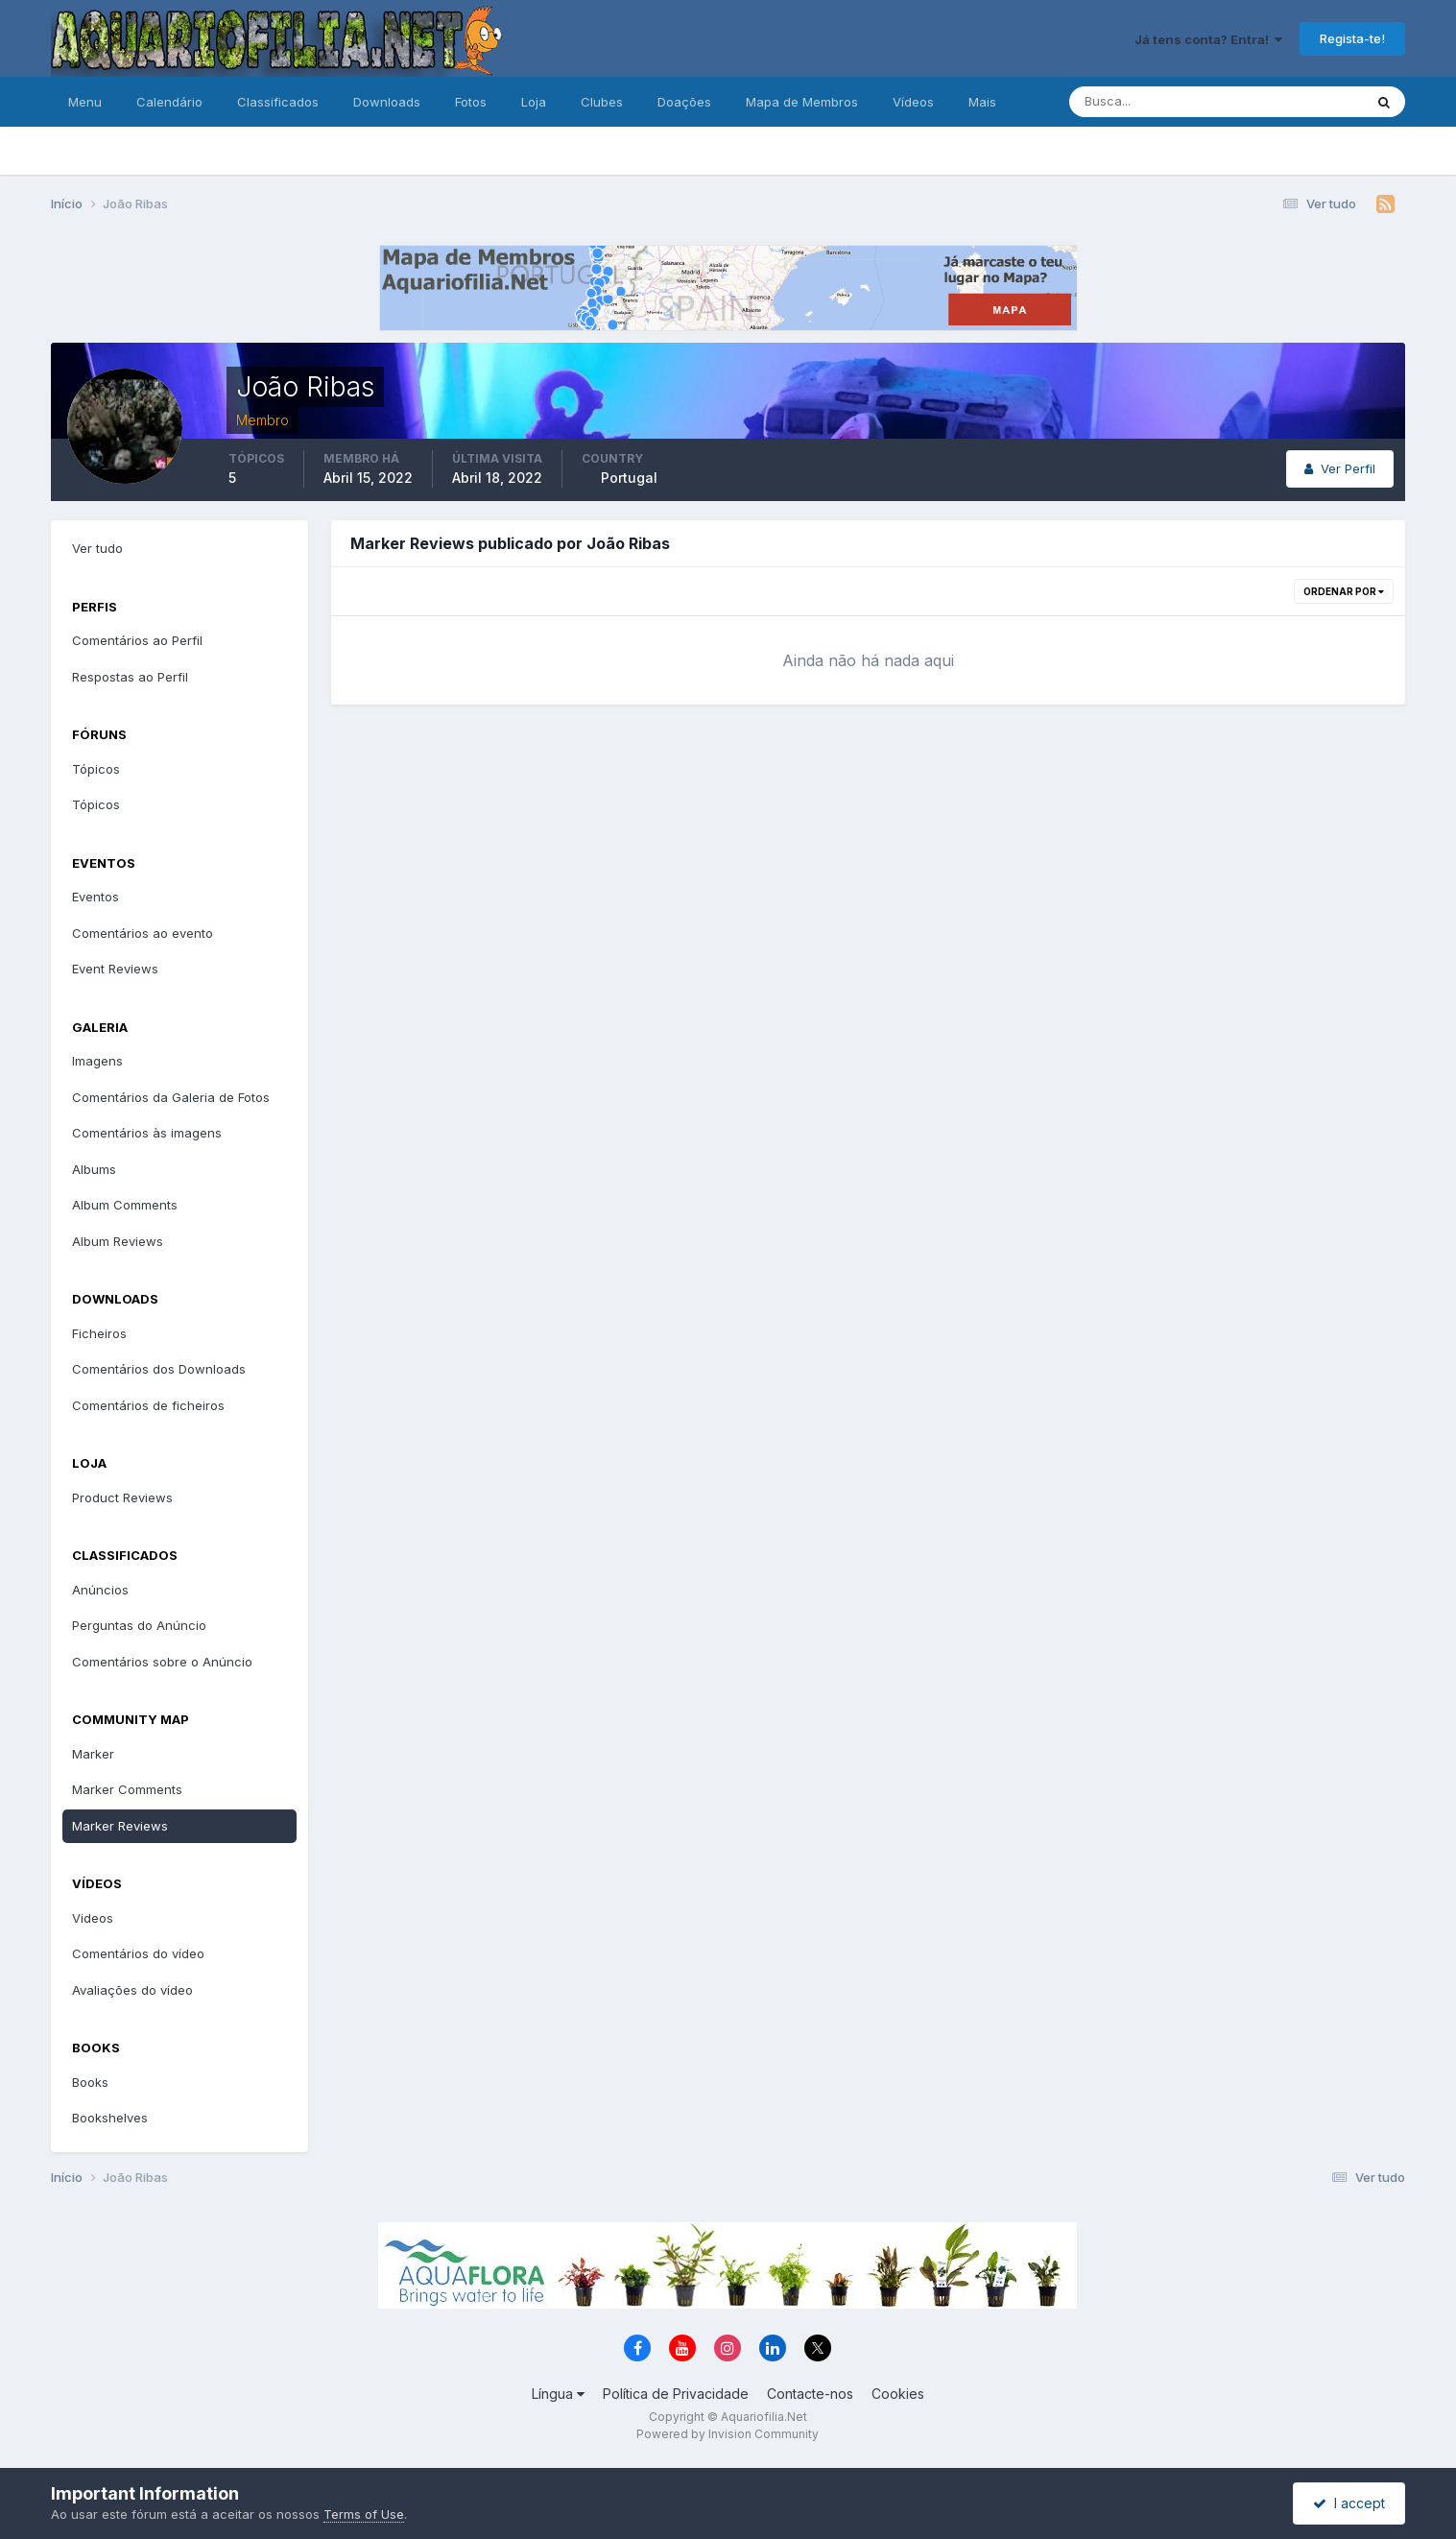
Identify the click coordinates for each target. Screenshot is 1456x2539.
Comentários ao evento (142, 933)
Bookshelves (110, 2117)
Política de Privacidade (676, 2393)
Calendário (169, 101)
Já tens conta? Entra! (1208, 39)
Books (90, 2082)
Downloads (386, 101)
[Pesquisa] (1153, 101)
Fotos (471, 101)
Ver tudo (97, 548)
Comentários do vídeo (138, 1953)
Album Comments (125, 1204)
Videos (92, 1918)
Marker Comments (127, 1789)
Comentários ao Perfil (137, 640)
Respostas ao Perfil (130, 676)
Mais (982, 101)
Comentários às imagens (147, 1132)
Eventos (95, 896)
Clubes (602, 101)
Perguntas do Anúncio (139, 1625)
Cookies (897, 2393)
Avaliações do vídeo (132, 1990)
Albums (94, 1169)
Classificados (278, 101)
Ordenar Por (1343, 591)
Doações (684, 101)
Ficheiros (99, 1333)
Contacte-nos (810, 2393)
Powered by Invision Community (727, 2434)
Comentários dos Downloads (159, 1369)
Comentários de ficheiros (148, 1405)
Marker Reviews (120, 1825)
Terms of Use (363, 2514)
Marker (93, 1753)
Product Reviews (122, 1497)
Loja (533, 101)
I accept (1349, 2503)
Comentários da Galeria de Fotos (171, 1097)
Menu (85, 101)
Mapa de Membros (802, 101)
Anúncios (100, 1589)
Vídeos (913, 101)
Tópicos (96, 769)
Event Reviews (115, 968)
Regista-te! (1352, 38)
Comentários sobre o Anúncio (162, 1661)
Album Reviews (117, 1241)
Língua (558, 2393)
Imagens (97, 1060)
